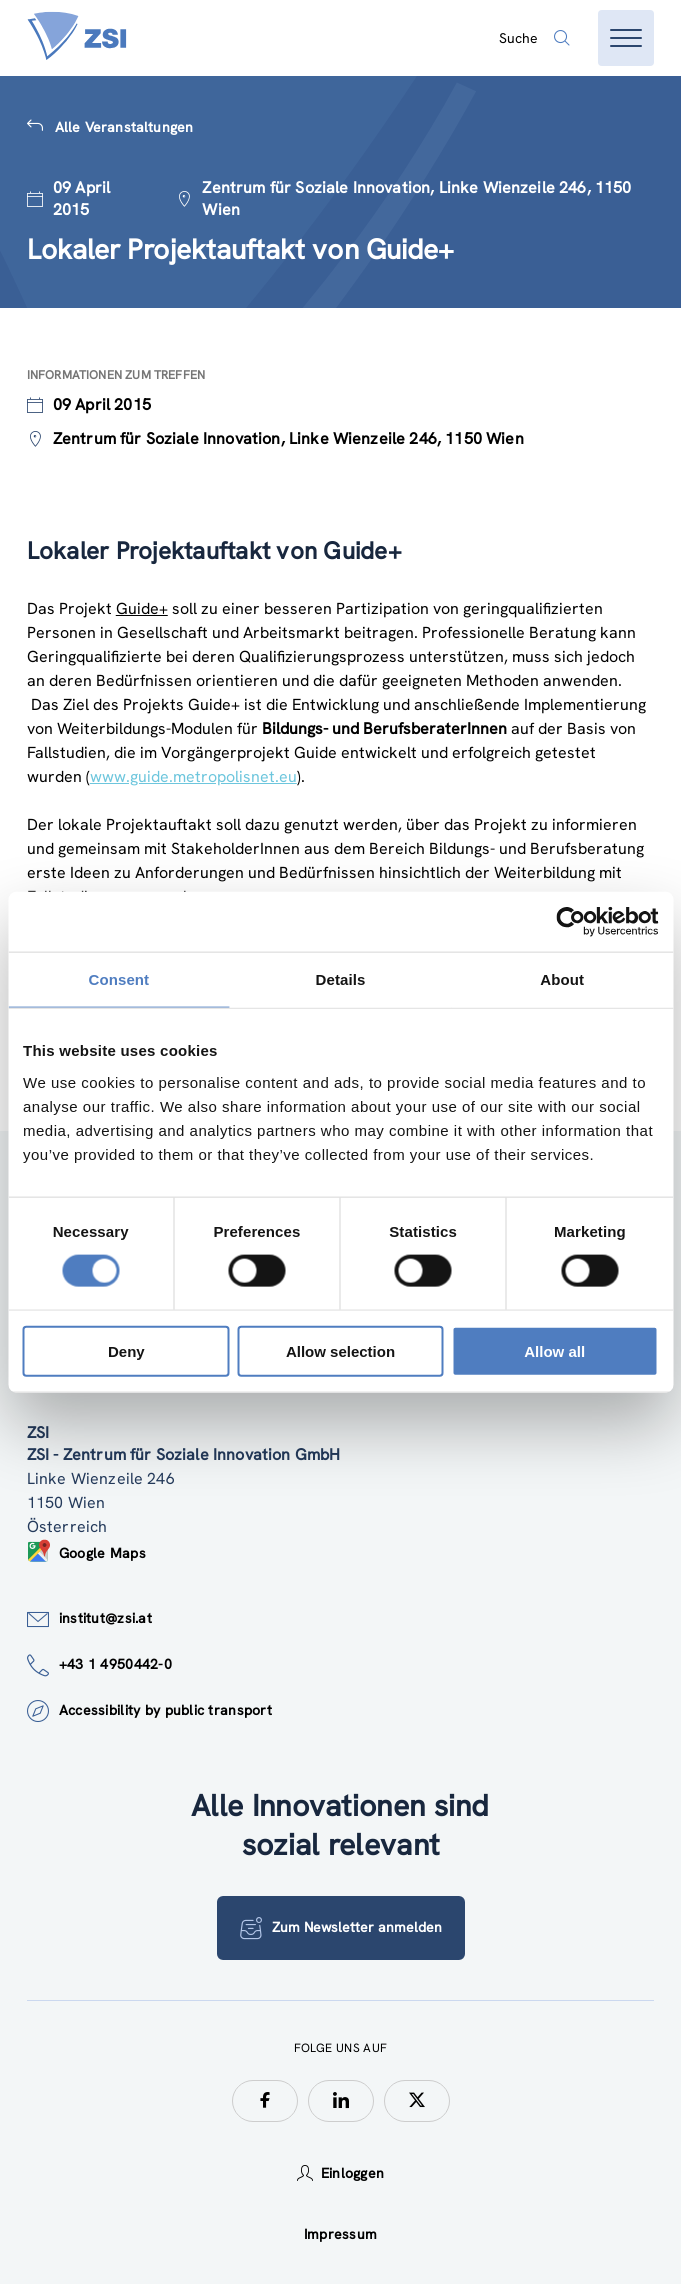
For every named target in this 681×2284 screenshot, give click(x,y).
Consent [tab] (118, 979)
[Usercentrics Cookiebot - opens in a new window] (570, 922)
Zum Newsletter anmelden (341, 1928)
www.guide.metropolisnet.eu (193, 776)
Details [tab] (341, 979)
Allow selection (340, 1350)
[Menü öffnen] (626, 38)
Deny (126, 1350)
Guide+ (142, 608)
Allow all (554, 1350)
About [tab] (562, 979)
